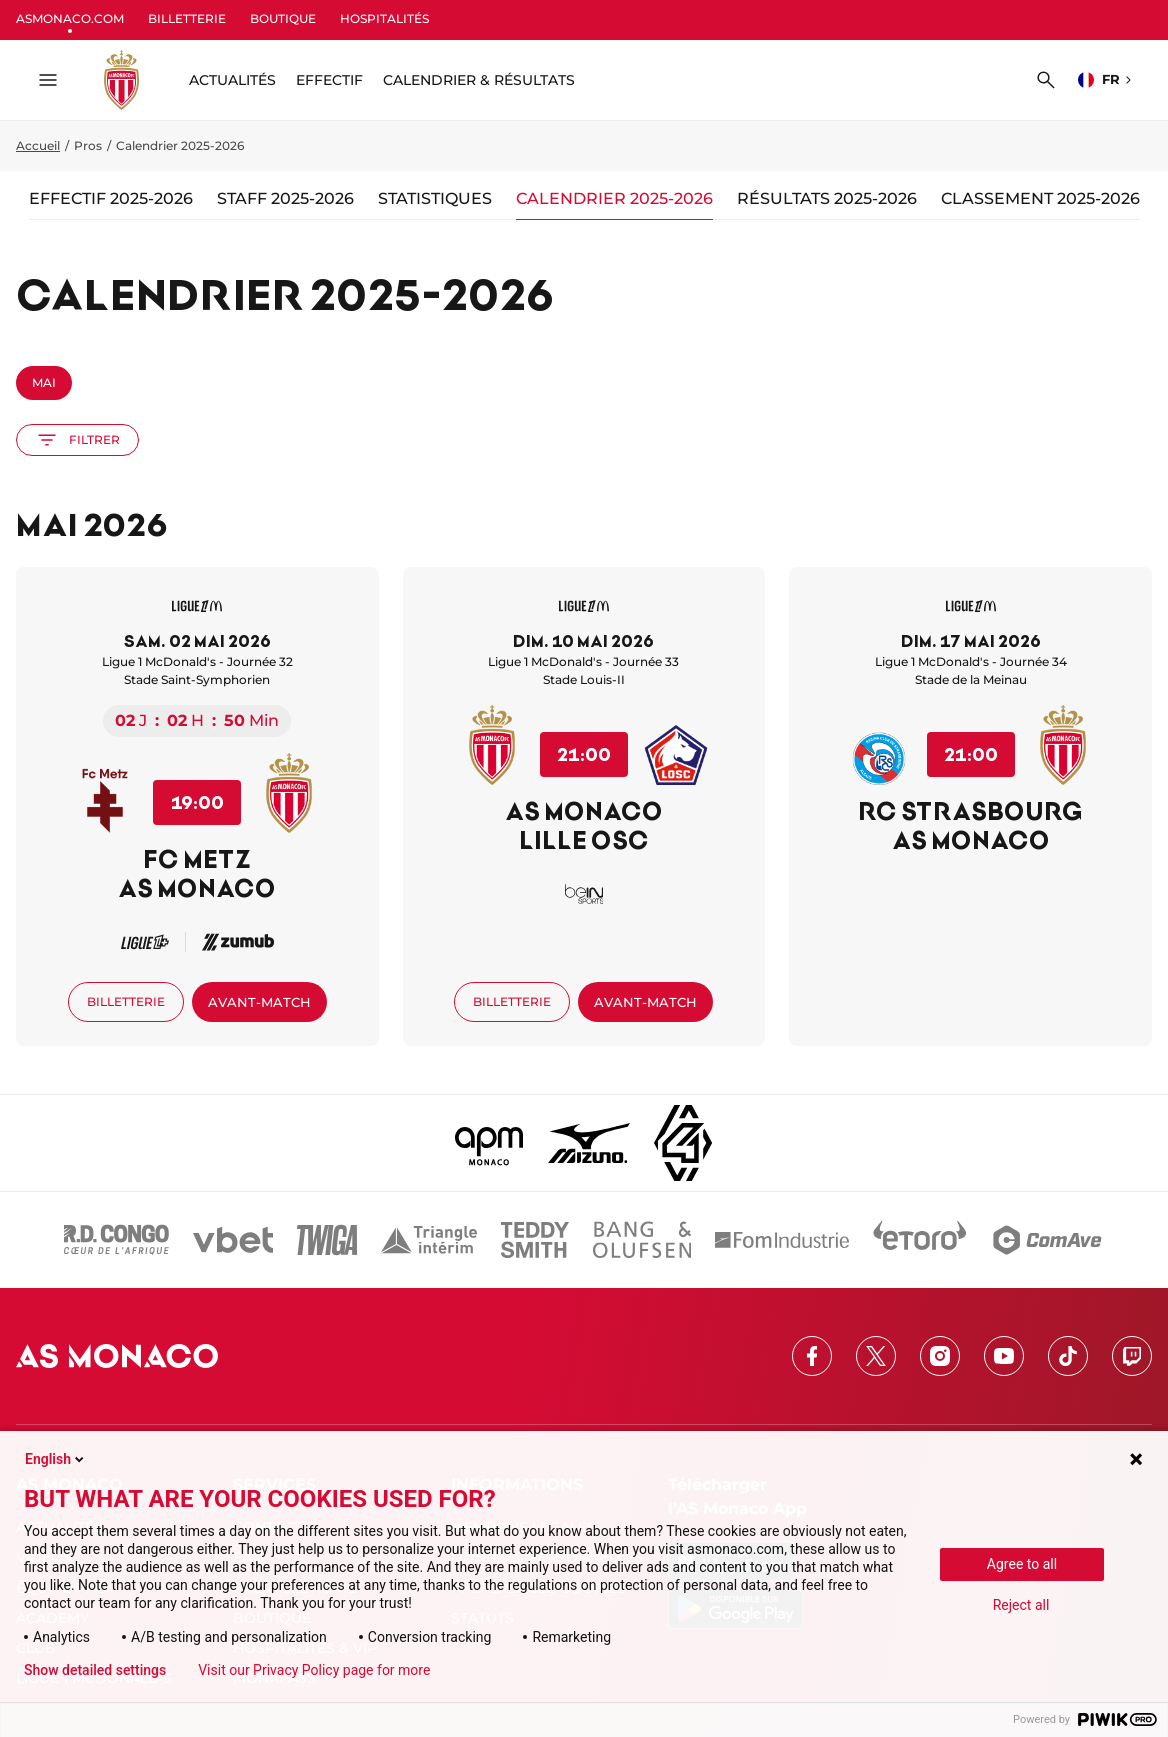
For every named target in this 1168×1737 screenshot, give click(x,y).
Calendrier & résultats (479, 80)
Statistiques (435, 198)
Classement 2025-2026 (1040, 198)
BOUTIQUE (283, 18)
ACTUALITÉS (232, 80)
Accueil (38, 145)
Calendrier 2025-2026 (614, 198)
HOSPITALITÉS (384, 18)
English (56, 1459)
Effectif (329, 80)
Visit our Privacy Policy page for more (314, 1670)
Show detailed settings (95, 1670)
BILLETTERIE (187, 18)
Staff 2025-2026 (285, 198)
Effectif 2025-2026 (111, 198)
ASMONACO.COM (70, 18)
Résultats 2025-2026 (827, 198)
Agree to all (1022, 1564)
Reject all (1021, 1605)
